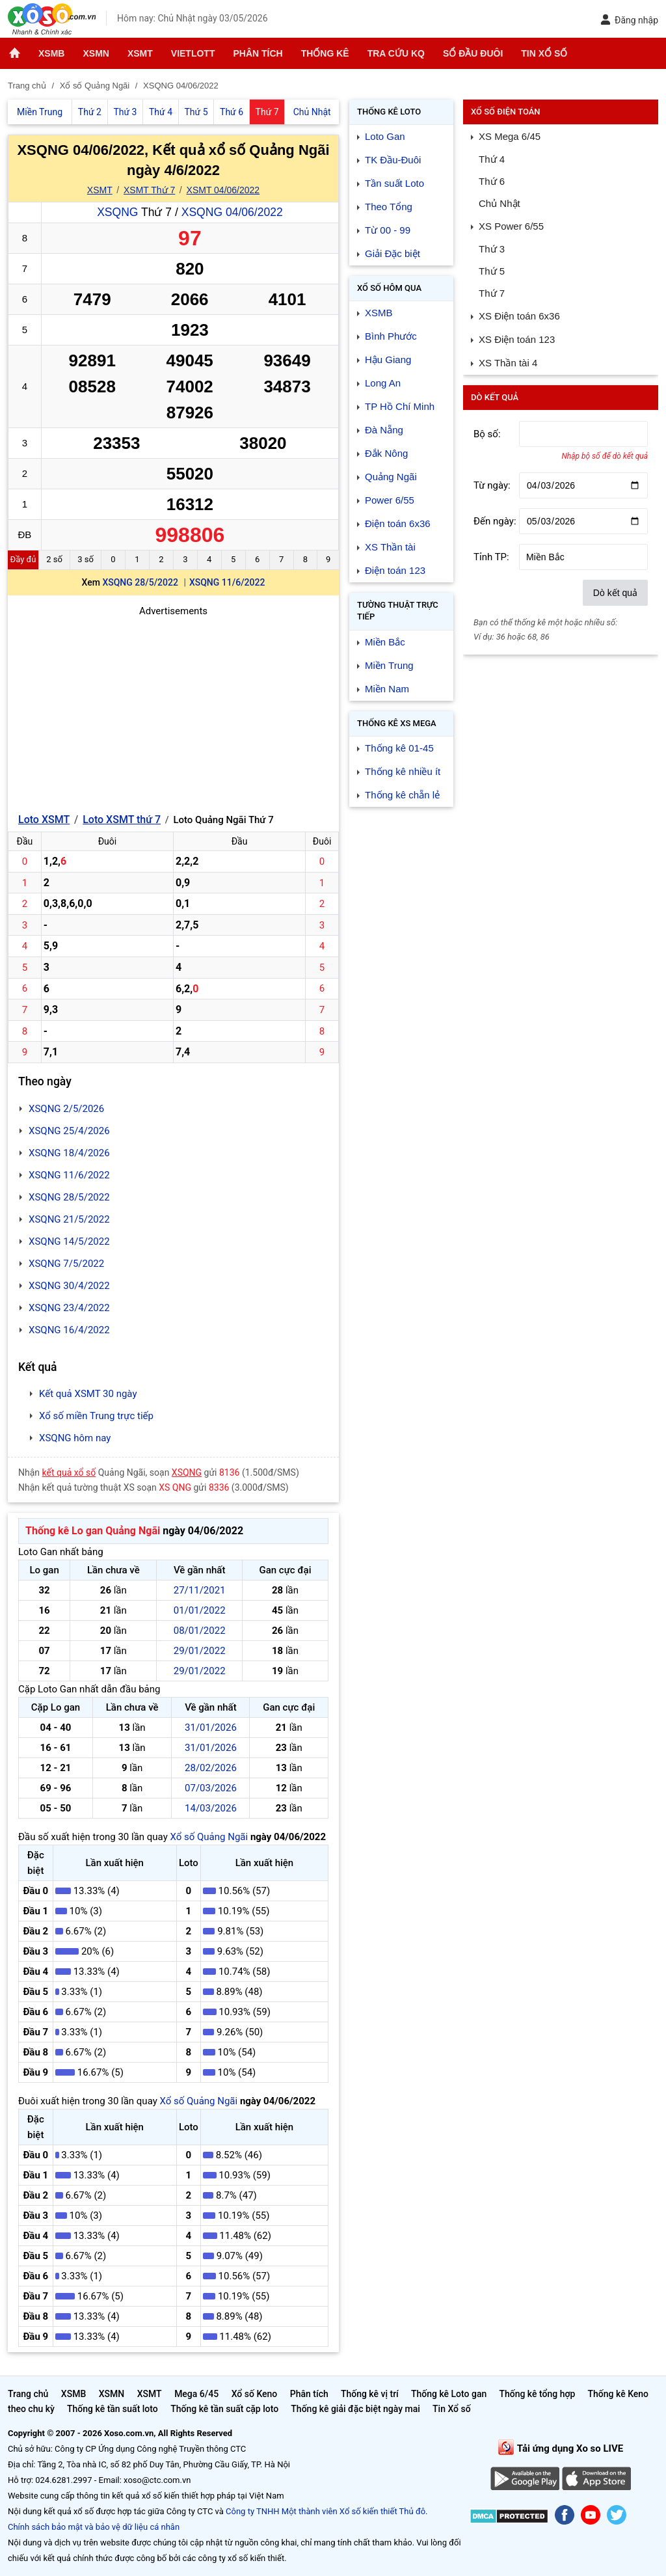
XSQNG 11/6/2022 (227, 582)
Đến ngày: (494, 521)
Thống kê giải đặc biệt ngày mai (355, 2409)
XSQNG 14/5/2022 (69, 1241)
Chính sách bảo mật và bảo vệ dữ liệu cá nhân (94, 2527)
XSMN (96, 53)
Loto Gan (385, 136)
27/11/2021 (200, 1590)
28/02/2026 (211, 1768)
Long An (383, 382)
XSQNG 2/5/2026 (66, 1109)
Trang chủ (28, 2394)
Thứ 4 (492, 159)
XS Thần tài (390, 546)
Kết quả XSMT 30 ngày (88, 1394)
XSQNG (117, 212)
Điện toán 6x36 (398, 523)
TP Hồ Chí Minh (399, 406)
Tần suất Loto (394, 183)
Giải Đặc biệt (392, 253)
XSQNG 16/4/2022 (69, 1330)
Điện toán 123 (395, 570)
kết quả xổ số (69, 1472)
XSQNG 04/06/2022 (232, 212)
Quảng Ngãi (391, 476)
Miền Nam (387, 688)
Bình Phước (391, 336)
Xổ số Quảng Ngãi (209, 1837)
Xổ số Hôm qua (389, 288)
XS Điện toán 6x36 (519, 315)
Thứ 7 (492, 293)
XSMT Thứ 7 (149, 190)
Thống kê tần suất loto (113, 2409)
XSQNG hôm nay (75, 1438)
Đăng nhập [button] (629, 19)
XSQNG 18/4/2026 (69, 1153)
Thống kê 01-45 (399, 747)
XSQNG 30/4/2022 (69, 1286)
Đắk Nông (386, 453)
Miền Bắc (385, 641)
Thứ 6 (492, 181)
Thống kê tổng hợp (537, 2394)
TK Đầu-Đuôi (393, 159)
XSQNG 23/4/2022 (69, 1308)
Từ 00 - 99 (387, 230)
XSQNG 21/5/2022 (69, 1219)
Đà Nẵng (384, 429)
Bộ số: (487, 434)
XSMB (51, 53)
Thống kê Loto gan (448, 2394)
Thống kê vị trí (370, 2394)
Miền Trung (389, 665)
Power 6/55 (389, 500)
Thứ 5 (492, 271)
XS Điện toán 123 (517, 339)
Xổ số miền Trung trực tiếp (96, 1416)
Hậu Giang (388, 359)
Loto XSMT (44, 819)
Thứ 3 (492, 248)
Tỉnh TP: (491, 557)
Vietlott (193, 53)
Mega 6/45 (196, 2394)
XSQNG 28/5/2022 (140, 582)
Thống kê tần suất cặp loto (224, 2409)
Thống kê (325, 53)
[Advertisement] (173, 710)
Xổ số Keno (255, 2394)
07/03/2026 (211, 1788)
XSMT (140, 53)
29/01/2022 (200, 1651)
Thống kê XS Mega (396, 723)
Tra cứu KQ (396, 53)
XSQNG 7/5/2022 (66, 1263)
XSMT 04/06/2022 (223, 190)
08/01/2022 (200, 1630)
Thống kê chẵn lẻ (402, 794)
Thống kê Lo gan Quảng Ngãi (92, 1531)
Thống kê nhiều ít (402, 771)
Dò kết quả (615, 593)
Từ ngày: (492, 485)
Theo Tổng (388, 206)
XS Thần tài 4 (508, 362)
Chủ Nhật (499, 203)
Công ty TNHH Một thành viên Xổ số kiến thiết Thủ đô (325, 2511)
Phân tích (257, 53)
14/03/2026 (211, 1808)
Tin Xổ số (544, 53)
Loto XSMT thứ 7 (122, 819)
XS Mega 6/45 (509, 136)
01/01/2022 (200, 1610)
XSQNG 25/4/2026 (69, 1131)
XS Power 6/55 (511, 226)
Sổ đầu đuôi (473, 53)
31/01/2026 (211, 1727)
